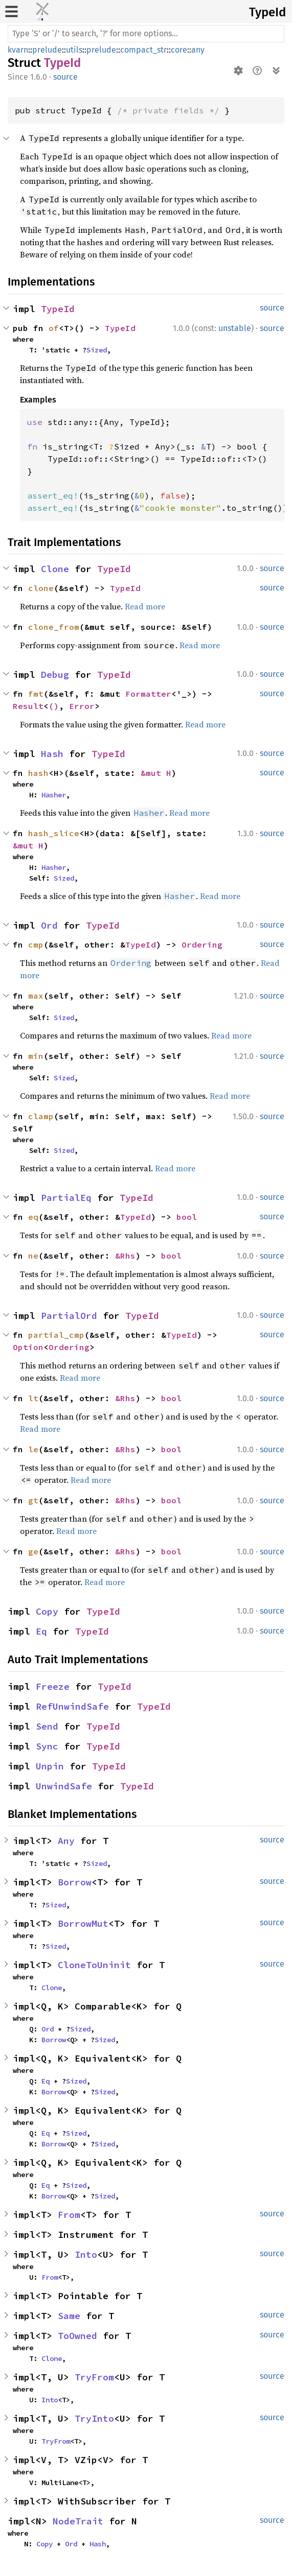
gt (33, 1500)
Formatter (148, 694)
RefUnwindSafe (72, 1706)
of (54, 328)
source (65, 77)
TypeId (267, 12)
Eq (41, 1631)
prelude (47, 50)
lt (33, 1398)
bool (186, 1217)
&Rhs (125, 1255)
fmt (35, 694)
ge (33, 1551)
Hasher (53, 794)
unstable (234, 328)
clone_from (53, 627)
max (35, 995)
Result (28, 706)
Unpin (50, 1766)
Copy (47, 1611)
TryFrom (94, 2377)
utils (74, 50)
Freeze (53, 1686)
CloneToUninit (94, 1965)
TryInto (94, 2418)
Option (28, 1347)
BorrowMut (83, 1923)
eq (33, 1217)
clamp (41, 1116)
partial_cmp (56, 1335)
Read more (145, 606)
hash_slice (53, 833)
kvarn (18, 50)
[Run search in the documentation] (146, 33)
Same (69, 2316)
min (35, 1056)
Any (66, 1841)
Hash (52, 754)
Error (82, 706)
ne (33, 1255)
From (69, 2214)
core (179, 50)
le (33, 1449)
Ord (49, 925)
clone (41, 588)
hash (38, 773)
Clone (55, 569)
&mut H (156, 773)
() (54, 706)
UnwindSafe (64, 1786)
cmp (35, 944)
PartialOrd (69, 1315)
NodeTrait (78, 2521)
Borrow (75, 1882)
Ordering (202, 944)
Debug (55, 674)
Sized (96, 350)
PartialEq (66, 1197)
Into (86, 2254)
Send (47, 1726)
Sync (47, 1746)
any (198, 50)
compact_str (143, 50)
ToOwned (77, 2336)
